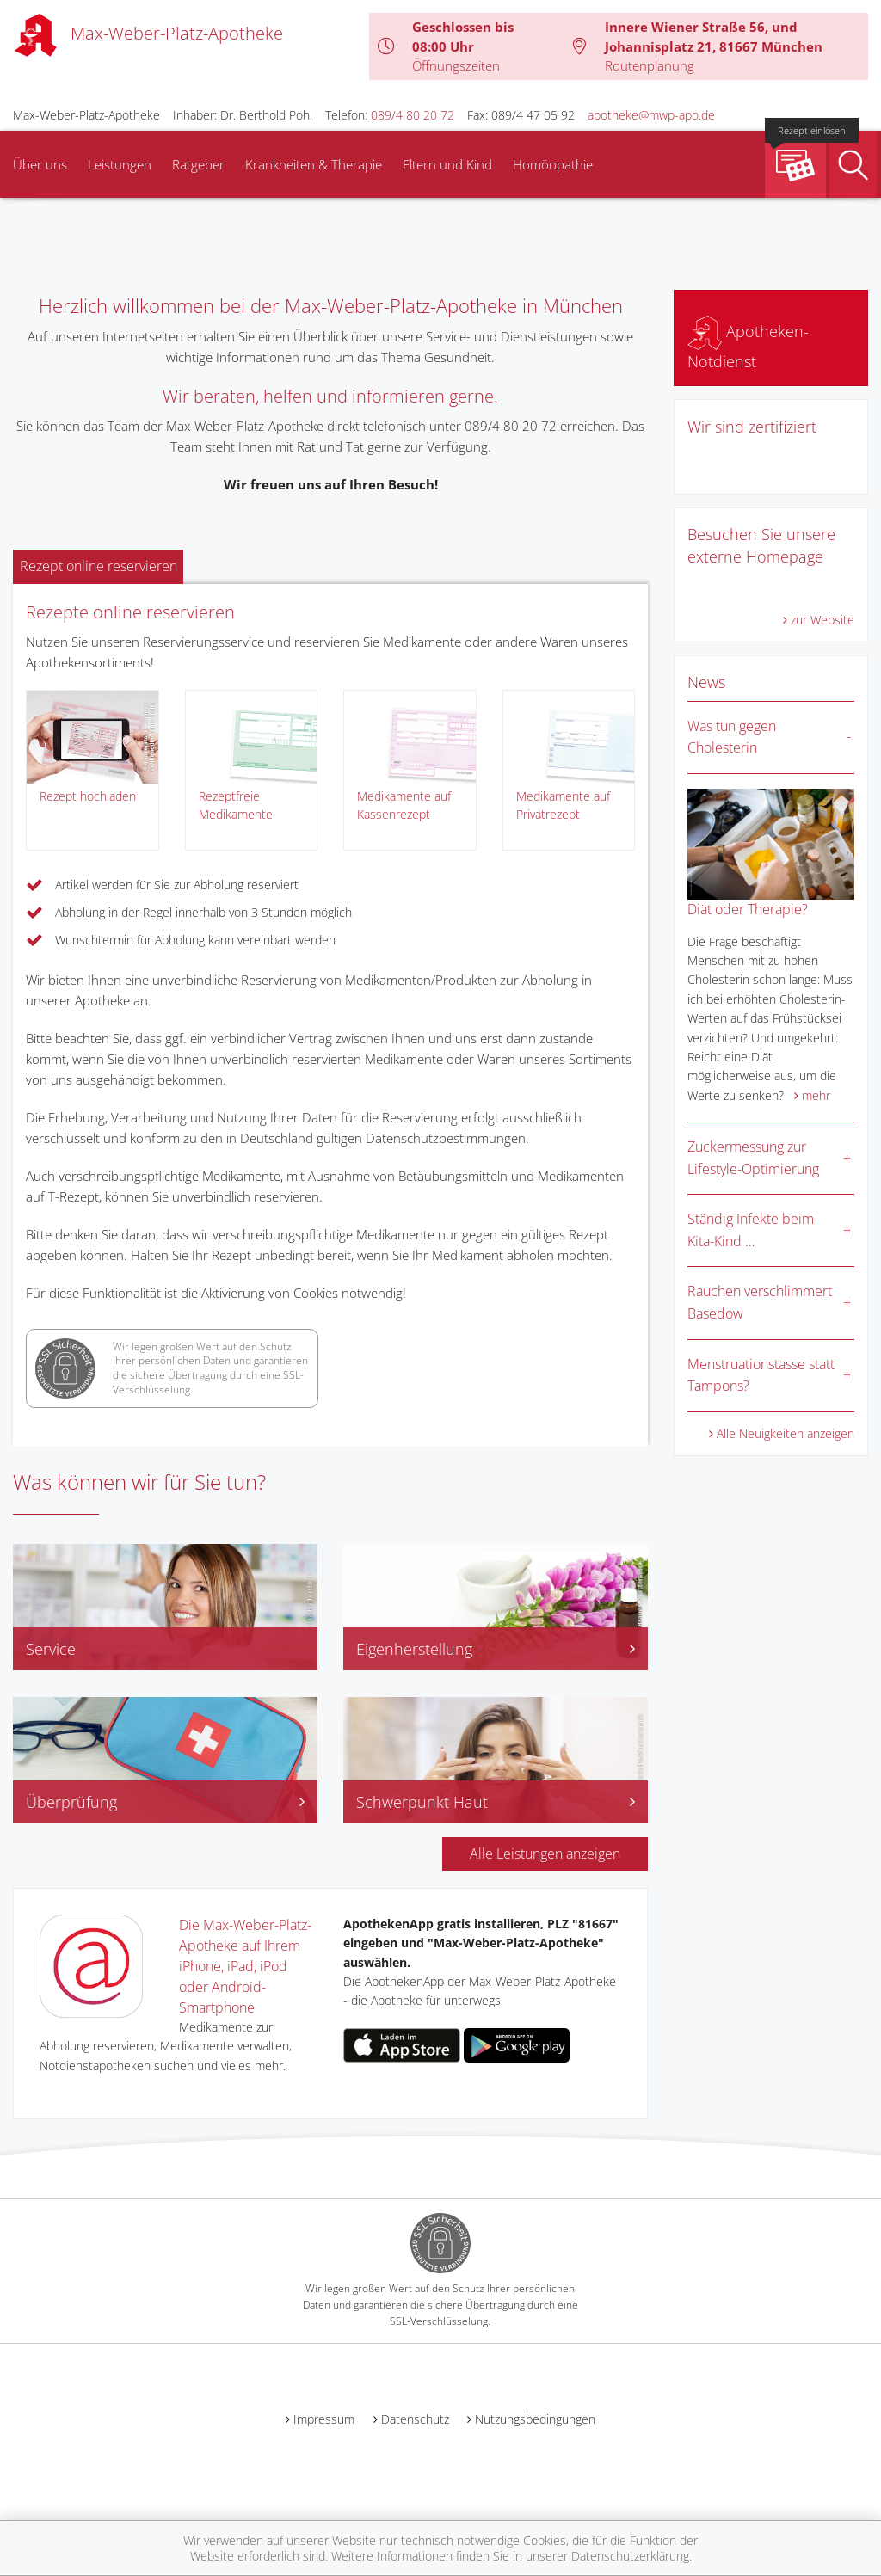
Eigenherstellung (495, 1648)
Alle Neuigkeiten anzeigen (785, 1433)
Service (51, 1648)
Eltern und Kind (447, 164)
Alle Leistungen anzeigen (545, 1853)
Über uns (40, 164)
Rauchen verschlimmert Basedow (759, 1302)
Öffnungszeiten (456, 65)
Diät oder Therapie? (747, 909)
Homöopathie (553, 164)
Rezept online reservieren (98, 565)
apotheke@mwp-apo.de (651, 115)
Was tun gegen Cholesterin (731, 737)
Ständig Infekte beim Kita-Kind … (750, 1230)
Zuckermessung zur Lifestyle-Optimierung (753, 1157)
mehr (816, 1095)
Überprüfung (165, 1801)
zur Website (822, 620)
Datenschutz (415, 2419)
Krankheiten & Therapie (313, 164)
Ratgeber (198, 164)
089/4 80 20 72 (412, 115)
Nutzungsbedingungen (535, 2419)
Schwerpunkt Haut (495, 1801)
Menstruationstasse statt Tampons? (761, 1375)
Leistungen (119, 164)
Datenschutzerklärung (630, 2556)
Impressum (323, 2419)
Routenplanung (649, 65)
